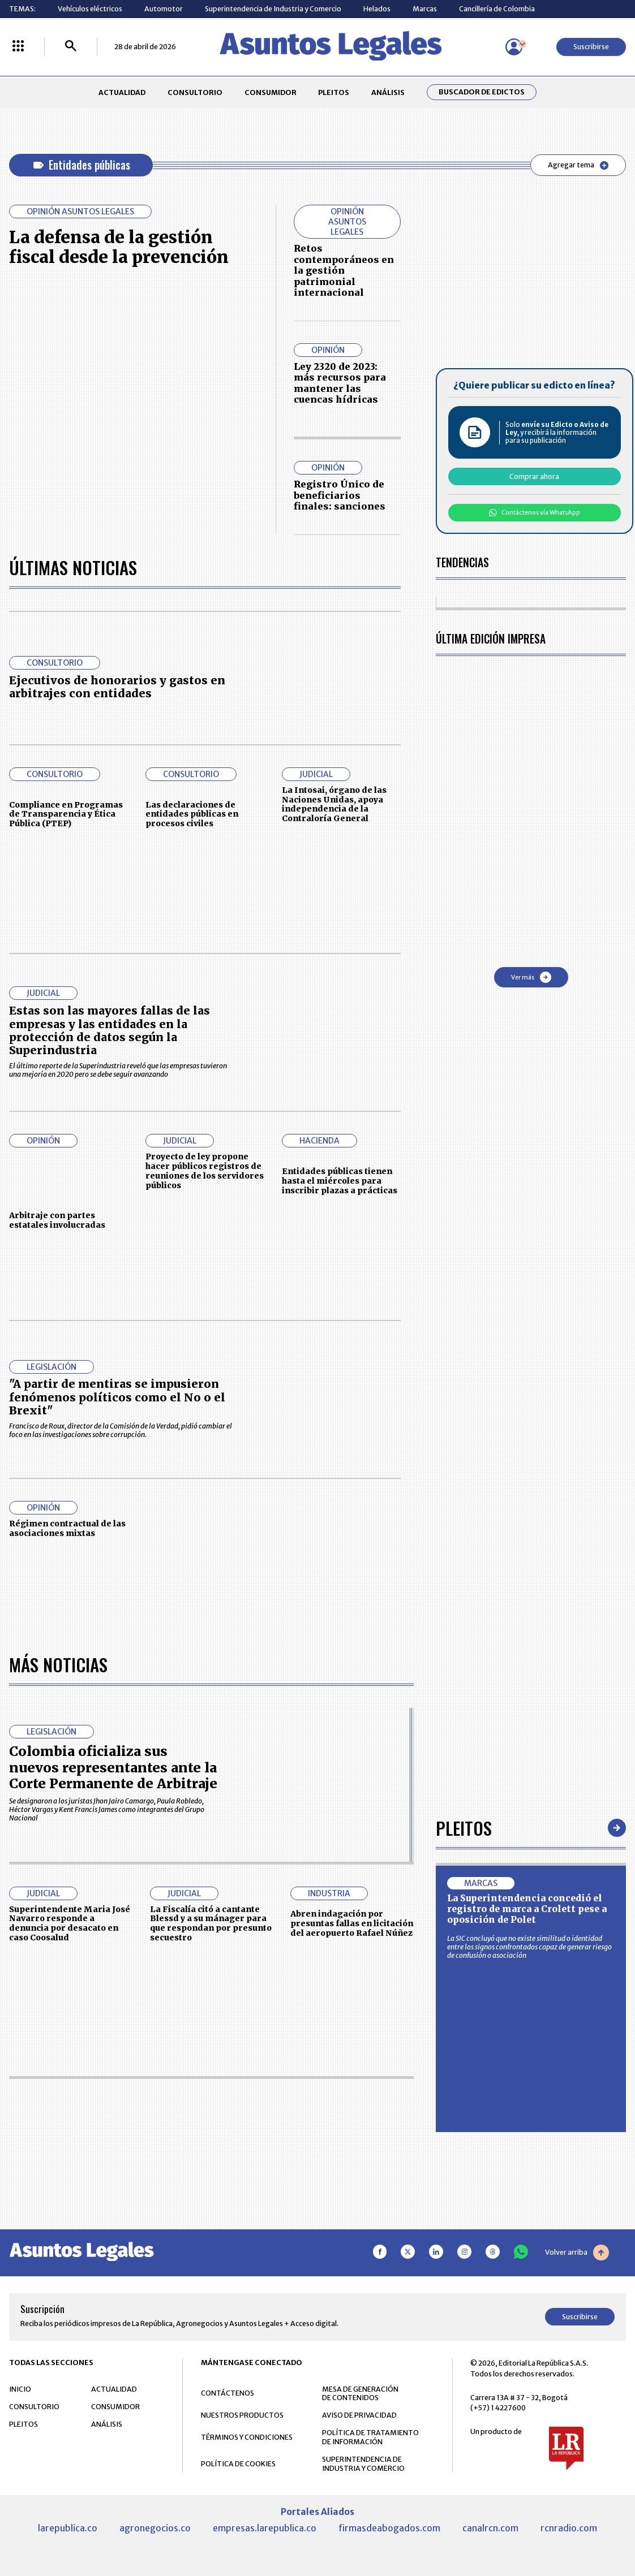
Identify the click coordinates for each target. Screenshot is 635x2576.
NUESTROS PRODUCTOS (242, 2415)
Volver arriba (577, 2252)
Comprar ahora (534, 476)
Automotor (163, 9)
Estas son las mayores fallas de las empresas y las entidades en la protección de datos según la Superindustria (109, 1030)
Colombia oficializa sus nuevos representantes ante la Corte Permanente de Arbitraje (113, 1767)
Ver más (531, 977)
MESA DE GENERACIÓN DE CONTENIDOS (360, 2393)
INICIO (20, 2389)
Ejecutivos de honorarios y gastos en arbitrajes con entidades (117, 687)
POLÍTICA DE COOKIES (238, 2464)
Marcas (425, 9)
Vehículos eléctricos (90, 9)
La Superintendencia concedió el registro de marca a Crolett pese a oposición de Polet (527, 1909)
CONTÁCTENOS (227, 2393)
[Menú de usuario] (513, 47)
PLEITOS (333, 92)
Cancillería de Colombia (497, 9)
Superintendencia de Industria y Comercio (273, 9)
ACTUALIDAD (121, 92)
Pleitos (464, 1828)
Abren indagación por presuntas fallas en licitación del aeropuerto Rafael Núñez (351, 1923)
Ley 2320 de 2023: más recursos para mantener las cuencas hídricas (340, 383)
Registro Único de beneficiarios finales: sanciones (339, 495)
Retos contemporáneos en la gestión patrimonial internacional (344, 270)
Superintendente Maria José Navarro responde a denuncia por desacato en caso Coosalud (69, 1923)
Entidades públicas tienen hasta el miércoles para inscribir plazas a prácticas (339, 1181)
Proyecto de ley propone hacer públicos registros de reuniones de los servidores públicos (204, 1170)
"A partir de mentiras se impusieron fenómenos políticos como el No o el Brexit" (117, 1397)
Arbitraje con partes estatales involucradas (57, 1220)
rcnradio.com (568, 2528)
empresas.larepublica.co (264, 2528)
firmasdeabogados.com (389, 2528)
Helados (377, 9)
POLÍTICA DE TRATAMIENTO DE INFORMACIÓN (370, 2437)
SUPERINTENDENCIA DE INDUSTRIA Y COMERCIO (363, 2464)
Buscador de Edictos (482, 92)
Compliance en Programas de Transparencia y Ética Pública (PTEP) (66, 814)
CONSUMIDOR (270, 92)
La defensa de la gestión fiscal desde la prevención (119, 247)
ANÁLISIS (388, 92)
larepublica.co (67, 2528)
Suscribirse (591, 46)
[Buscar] (71, 47)
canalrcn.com (490, 2528)
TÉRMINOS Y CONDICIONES (247, 2437)
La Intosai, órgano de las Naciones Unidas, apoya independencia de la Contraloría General (334, 804)
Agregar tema (578, 165)
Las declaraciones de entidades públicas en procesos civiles (191, 814)
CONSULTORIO (195, 92)
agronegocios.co (155, 2528)
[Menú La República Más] (18, 47)
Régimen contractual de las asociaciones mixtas (67, 1528)
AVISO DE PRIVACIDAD (359, 2415)
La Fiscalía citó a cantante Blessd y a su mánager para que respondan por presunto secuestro (211, 1923)
